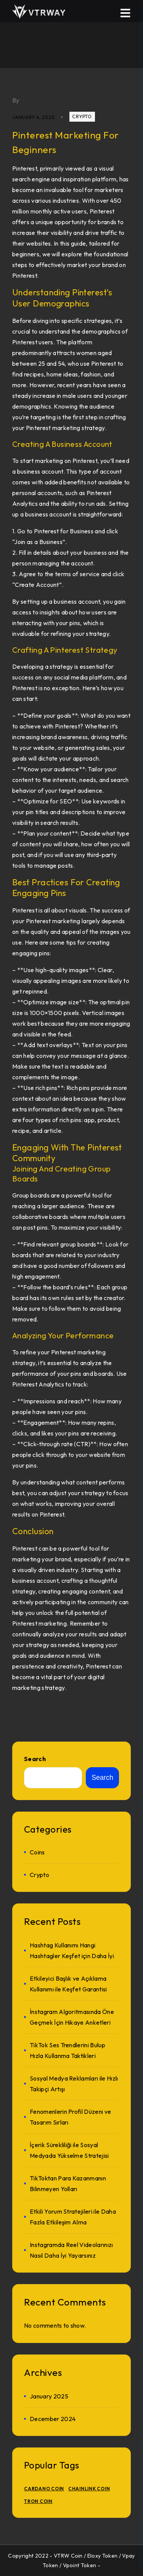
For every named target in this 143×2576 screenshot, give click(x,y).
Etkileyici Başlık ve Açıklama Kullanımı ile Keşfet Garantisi (68, 1984)
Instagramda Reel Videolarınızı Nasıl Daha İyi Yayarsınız (71, 2250)
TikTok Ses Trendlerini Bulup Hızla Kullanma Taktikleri (67, 2050)
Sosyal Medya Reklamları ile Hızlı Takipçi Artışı (74, 2083)
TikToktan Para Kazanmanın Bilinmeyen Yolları (68, 2183)
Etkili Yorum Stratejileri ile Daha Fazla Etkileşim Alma (73, 2217)
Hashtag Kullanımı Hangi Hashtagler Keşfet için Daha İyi (72, 1950)
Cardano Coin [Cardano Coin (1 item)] (44, 2488)
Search (35, 1759)
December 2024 (53, 2419)
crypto (82, 116)
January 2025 (49, 2396)
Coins (37, 1852)
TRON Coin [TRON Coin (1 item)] (38, 2501)
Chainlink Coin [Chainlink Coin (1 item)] (89, 2488)
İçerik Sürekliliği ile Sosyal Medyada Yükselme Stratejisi (69, 2150)
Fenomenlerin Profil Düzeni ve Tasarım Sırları (70, 2117)
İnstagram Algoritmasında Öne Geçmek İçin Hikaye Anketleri (72, 2017)
